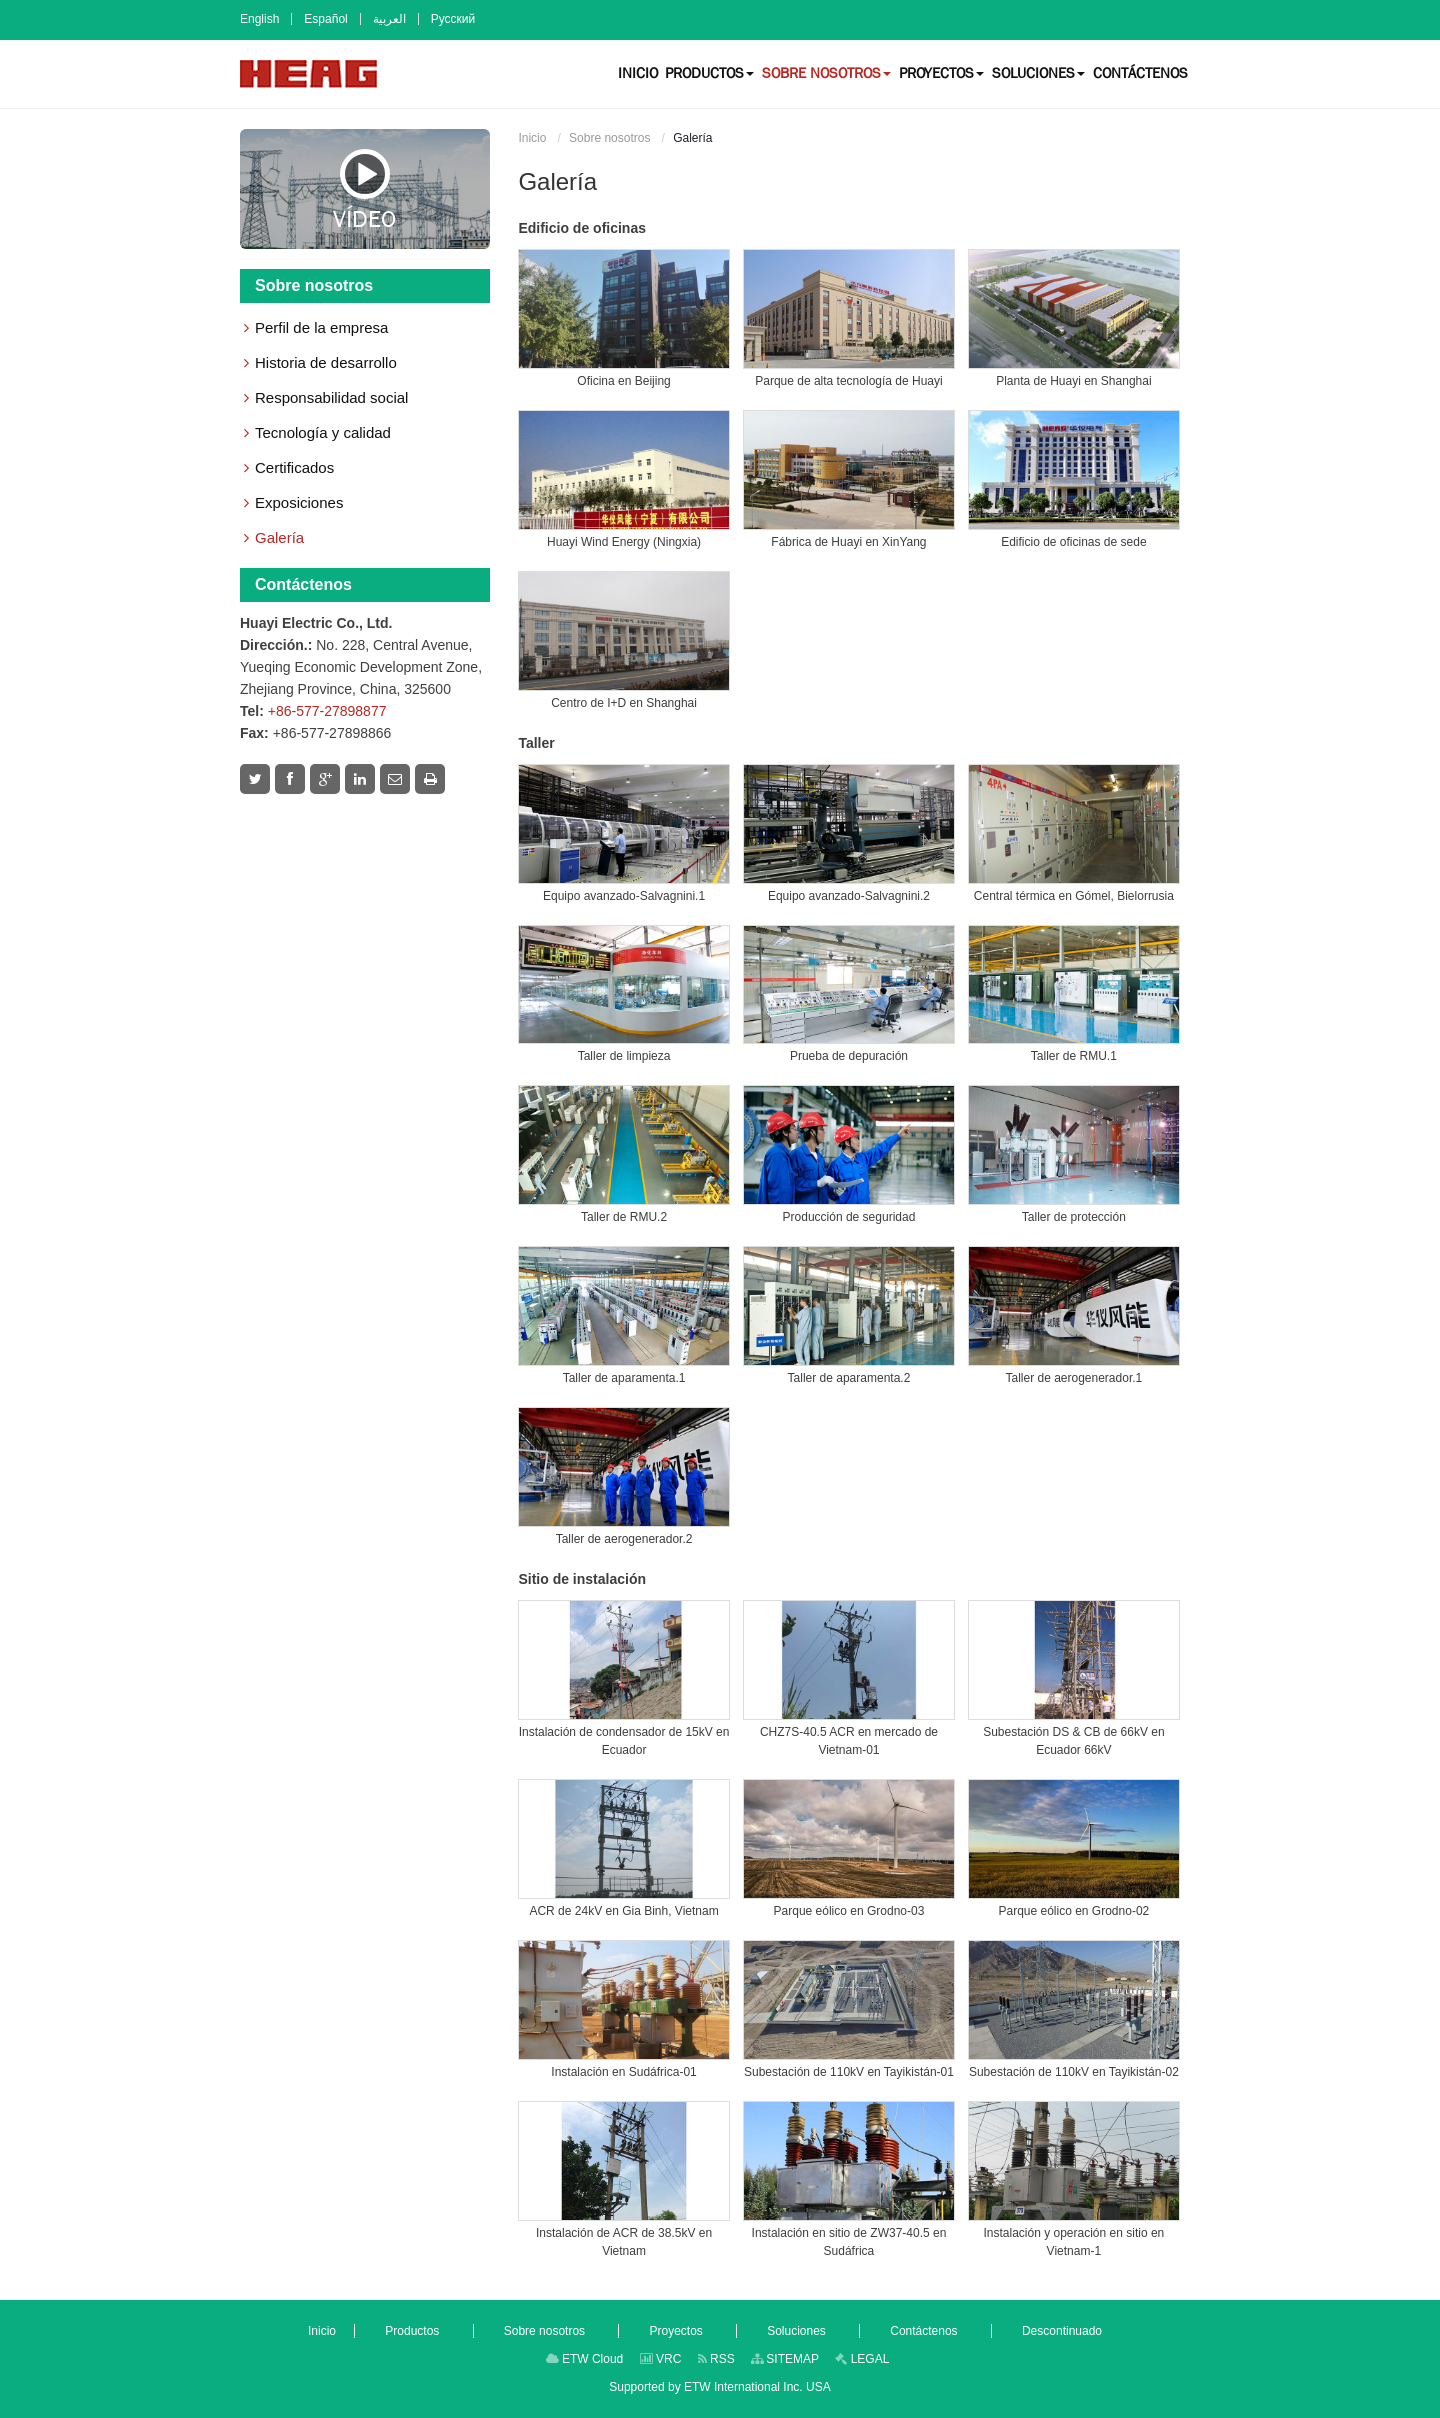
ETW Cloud (585, 2359)
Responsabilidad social (331, 397)
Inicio (532, 138)
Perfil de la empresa (321, 327)
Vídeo (364, 189)
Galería (279, 537)
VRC (661, 2359)
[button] (709, 73)
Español (325, 19)
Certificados (294, 467)
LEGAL (862, 2359)
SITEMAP (785, 2359)
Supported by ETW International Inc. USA (719, 2387)
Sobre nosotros (609, 138)
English (259, 19)
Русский (453, 19)
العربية (389, 19)
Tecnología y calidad (323, 432)
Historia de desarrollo (326, 362)
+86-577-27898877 (327, 711)
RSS (716, 2359)
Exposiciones (299, 502)
